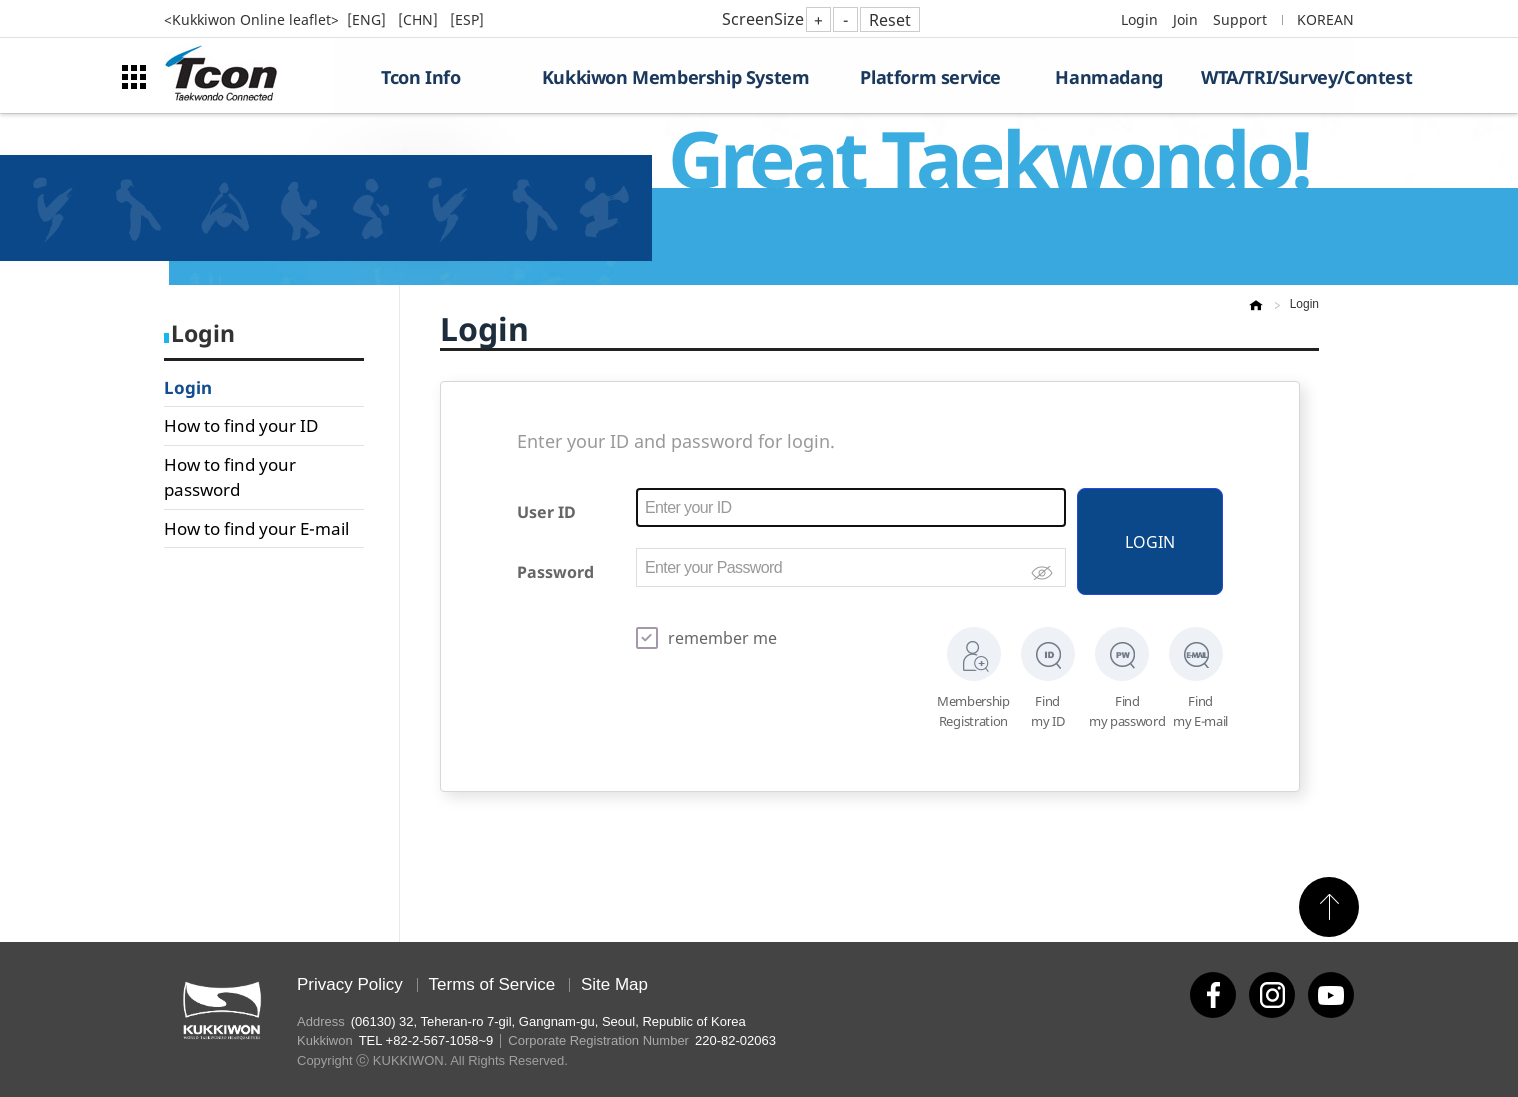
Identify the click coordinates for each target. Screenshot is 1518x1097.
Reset (890, 20)
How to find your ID (241, 425)
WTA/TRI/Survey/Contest (1277, 77)
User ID (546, 512)
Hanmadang (1108, 77)
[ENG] (368, 19)
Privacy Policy (350, 984)
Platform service (930, 77)
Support (1240, 19)
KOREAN (1325, 19)
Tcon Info (420, 77)
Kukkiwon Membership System (676, 77)
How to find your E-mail (256, 528)
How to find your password (230, 477)
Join (1185, 19)
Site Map (614, 984)
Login (1139, 19)
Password (555, 572)
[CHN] (420, 19)
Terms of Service (492, 984)
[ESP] (467, 19)
